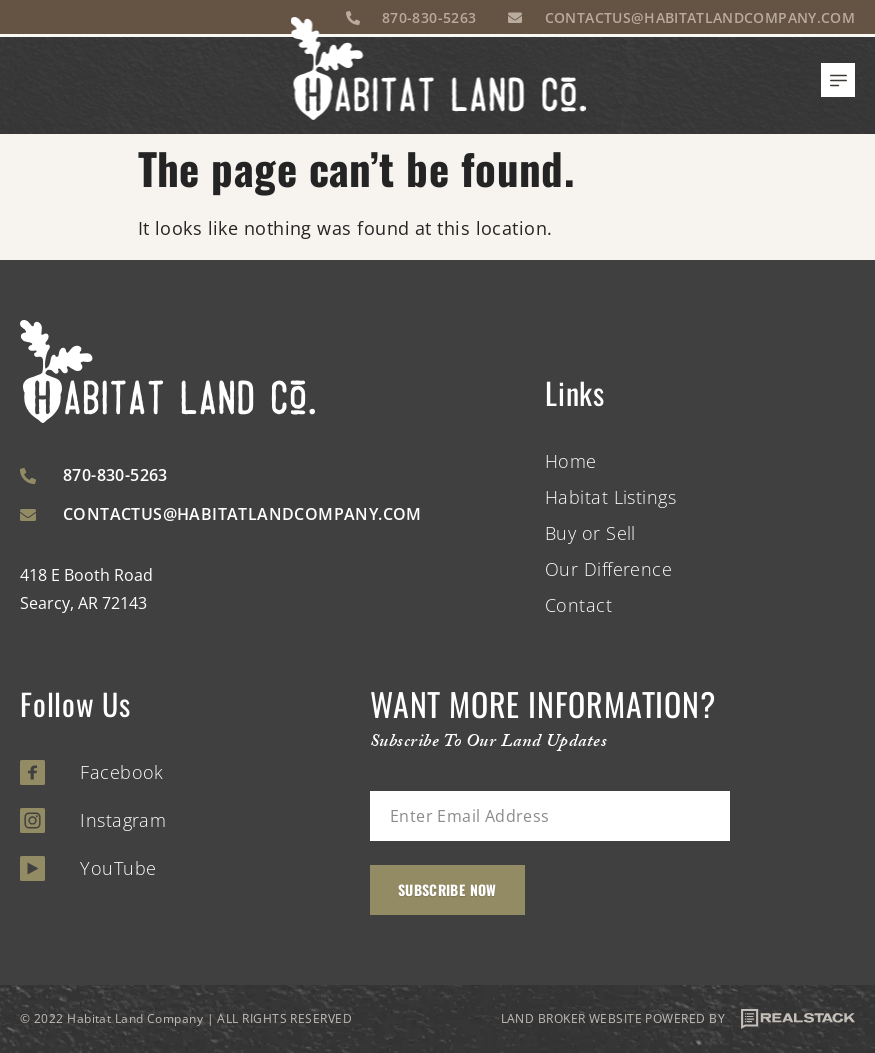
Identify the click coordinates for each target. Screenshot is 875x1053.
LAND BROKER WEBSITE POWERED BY (678, 1019)
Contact (578, 605)
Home (571, 461)
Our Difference (608, 569)
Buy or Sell (590, 533)
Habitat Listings (610, 497)
